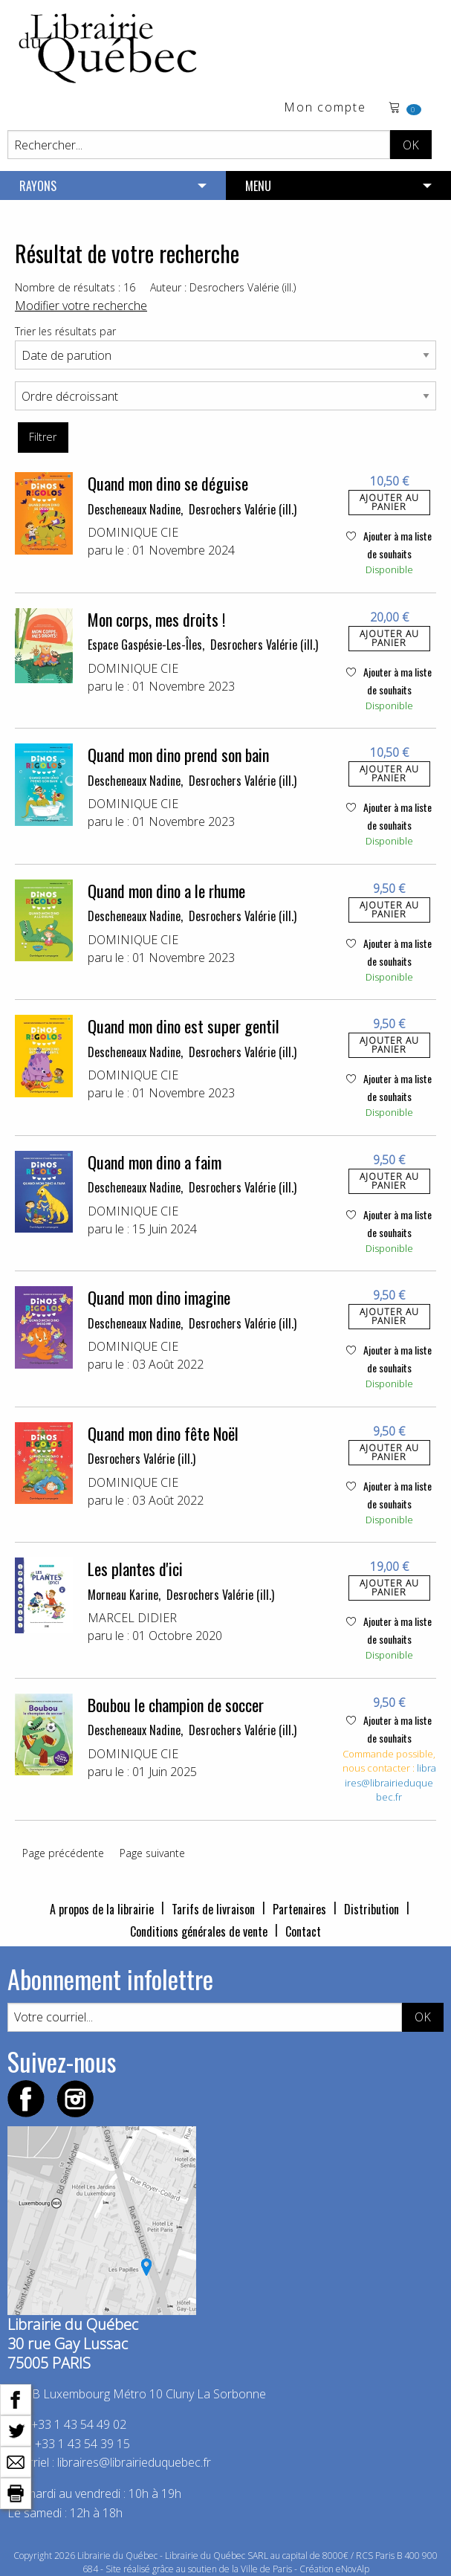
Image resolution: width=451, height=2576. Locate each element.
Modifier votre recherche (81, 305)
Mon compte (325, 108)
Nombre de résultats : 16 (75, 287)
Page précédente (63, 1853)
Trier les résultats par (65, 331)
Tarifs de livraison (213, 1909)
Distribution (371, 1909)
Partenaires (299, 1909)
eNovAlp (352, 2569)
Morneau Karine (123, 1595)
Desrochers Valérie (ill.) (242, 509)
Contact (303, 1931)
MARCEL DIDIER (132, 1618)
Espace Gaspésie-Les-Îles (145, 644)
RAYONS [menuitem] (37, 186)
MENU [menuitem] (258, 186)
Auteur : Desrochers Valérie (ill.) (223, 287)
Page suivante (152, 1853)
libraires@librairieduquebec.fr (390, 1782)
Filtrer (42, 437)
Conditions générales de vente (198, 1931)
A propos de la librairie (102, 1909)
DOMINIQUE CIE (133, 532)
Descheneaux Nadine (134, 509)
